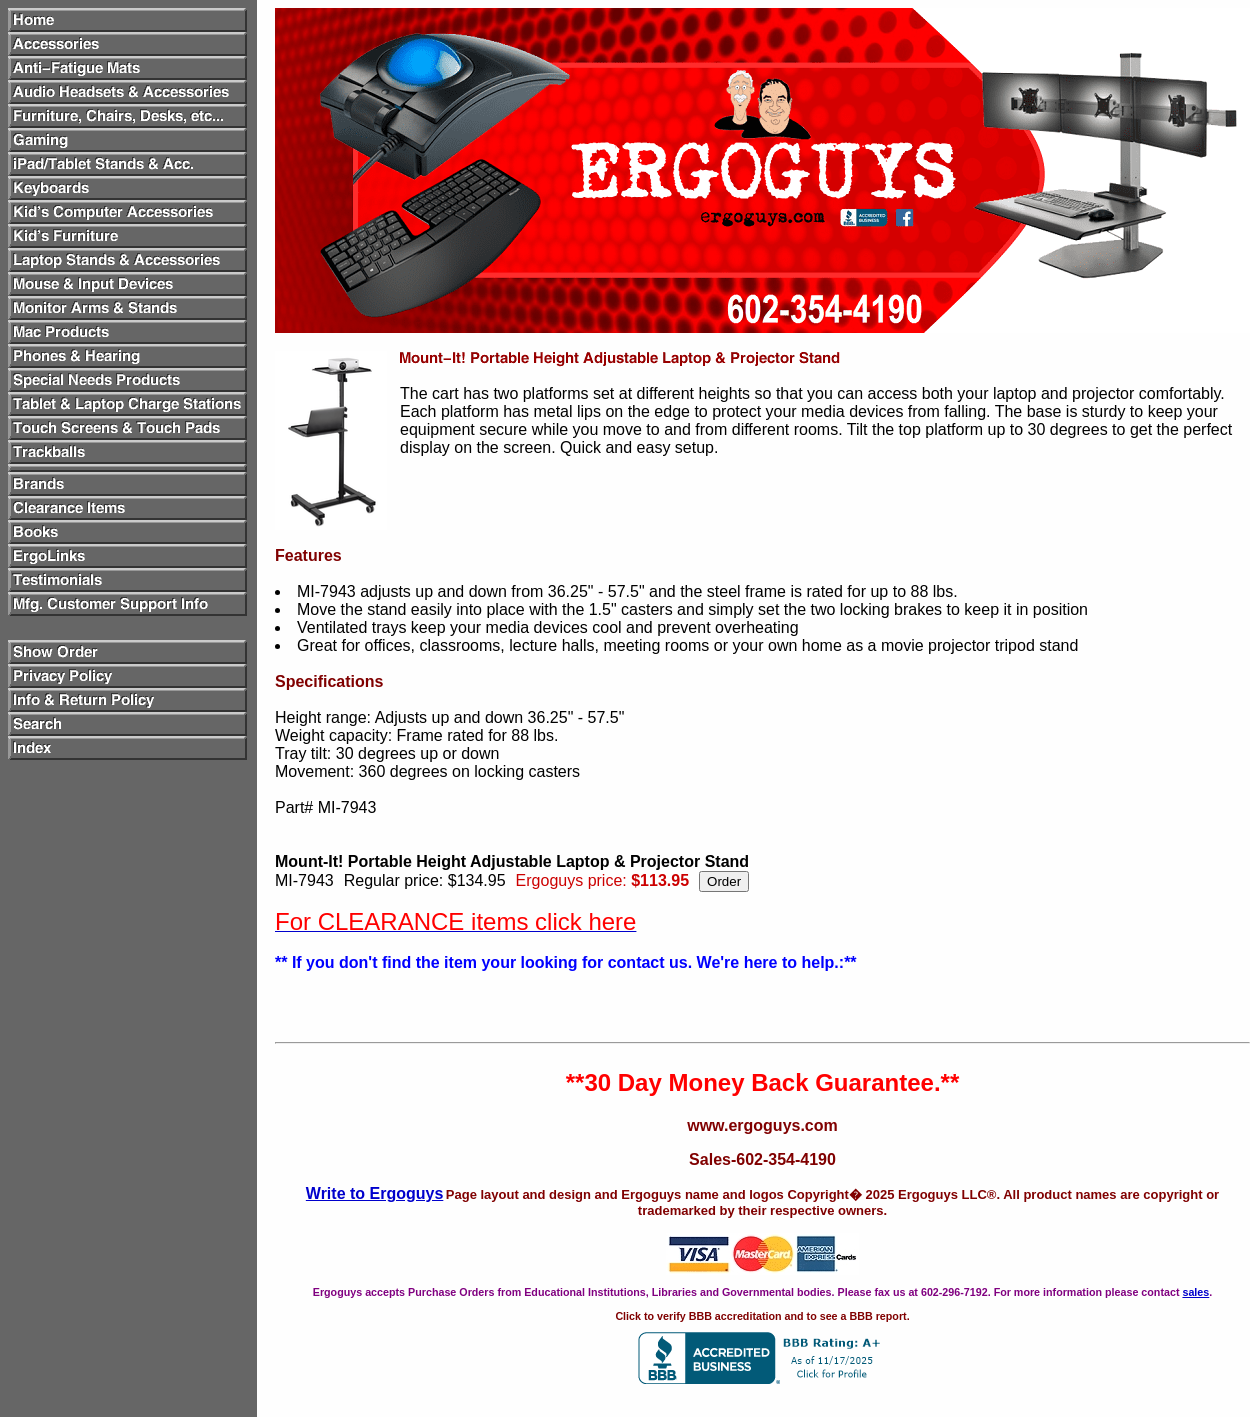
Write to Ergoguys (375, 1193)
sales (1195, 1292)
